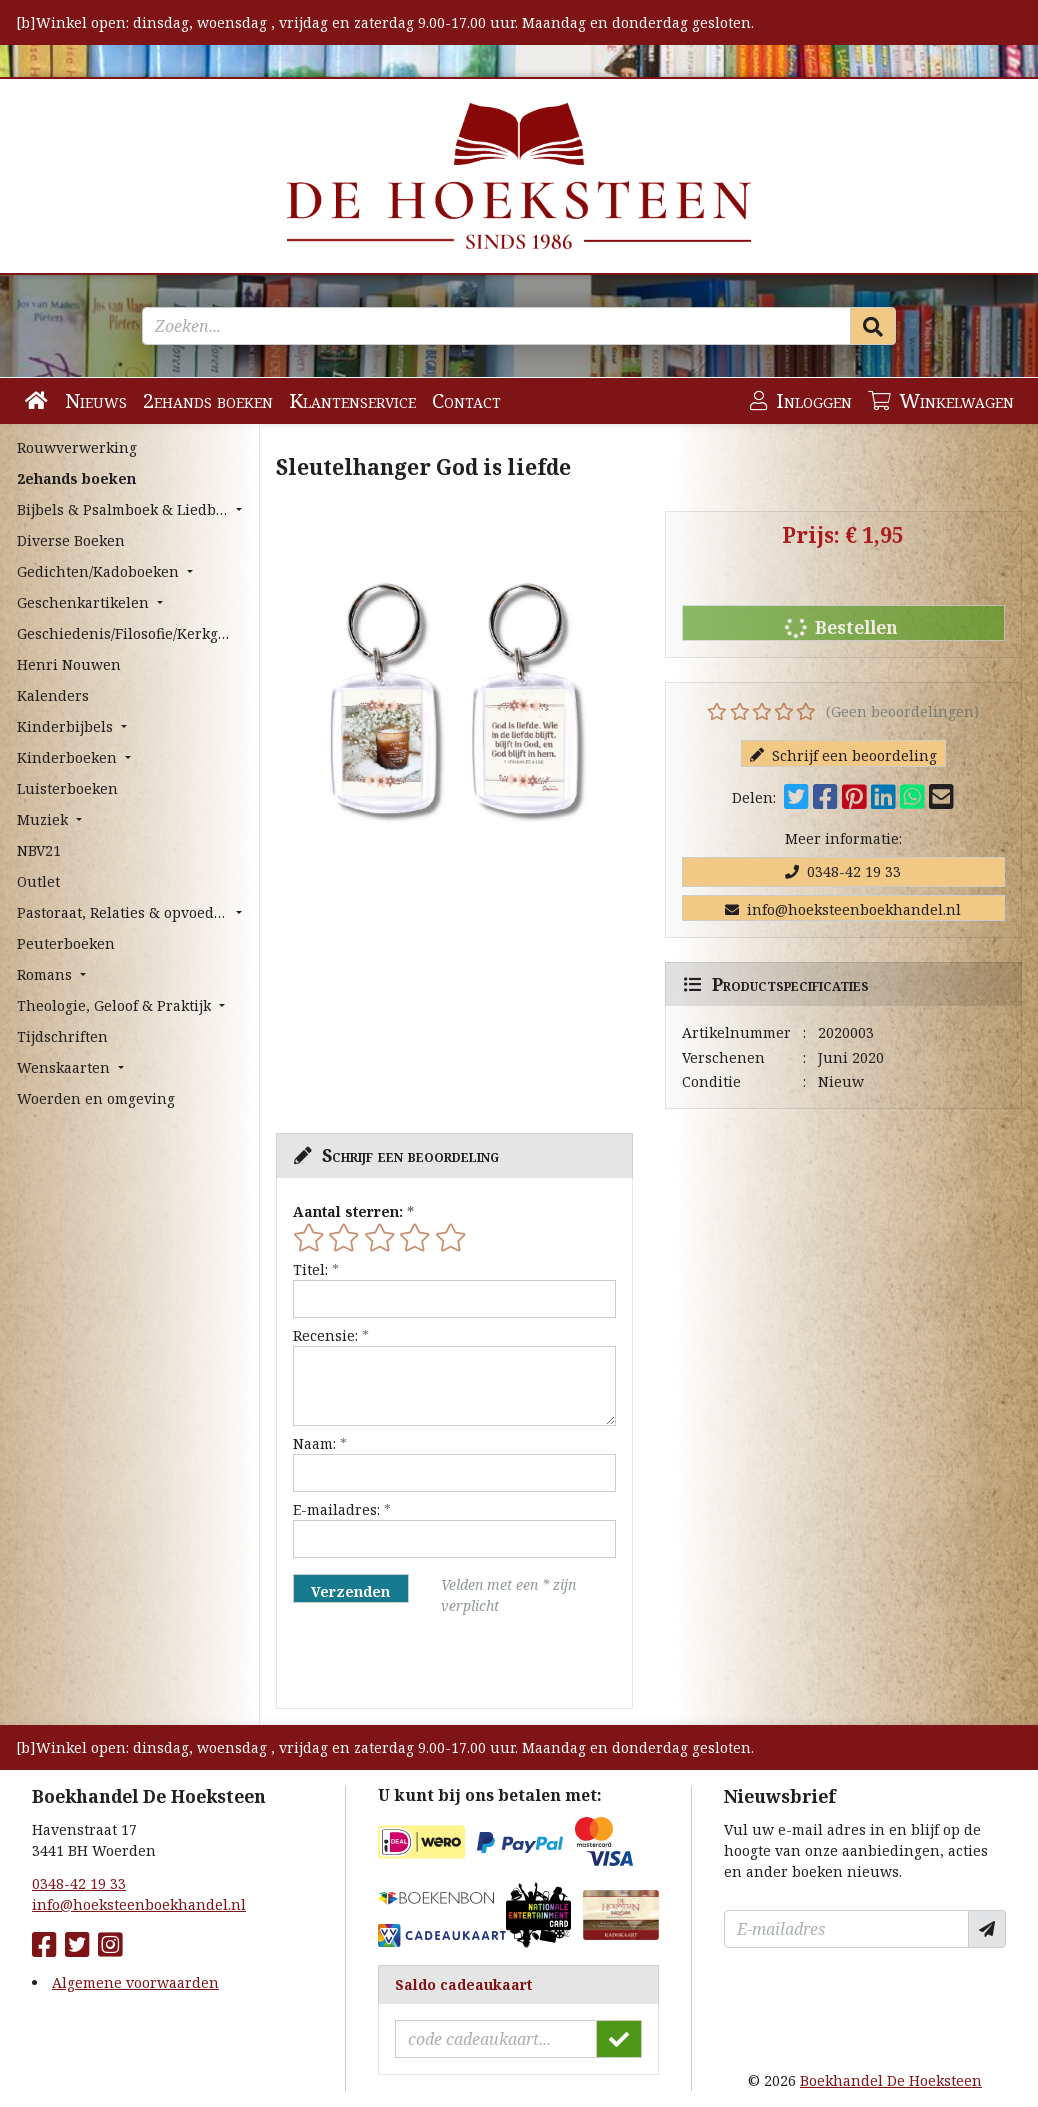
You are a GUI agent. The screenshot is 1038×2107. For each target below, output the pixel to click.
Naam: (314, 1443)
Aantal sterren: (348, 1211)
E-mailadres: (336, 1509)
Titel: (310, 1269)
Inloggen (801, 400)
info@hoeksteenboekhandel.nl (843, 909)
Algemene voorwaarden (135, 1982)
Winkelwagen (941, 400)
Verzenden (350, 1591)
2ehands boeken (208, 400)
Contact (466, 400)
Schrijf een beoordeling (843, 755)
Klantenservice (352, 400)
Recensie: (325, 1335)
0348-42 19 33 (843, 871)
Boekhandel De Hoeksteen (891, 2080)
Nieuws (96, 400)
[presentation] (421, 1662)
